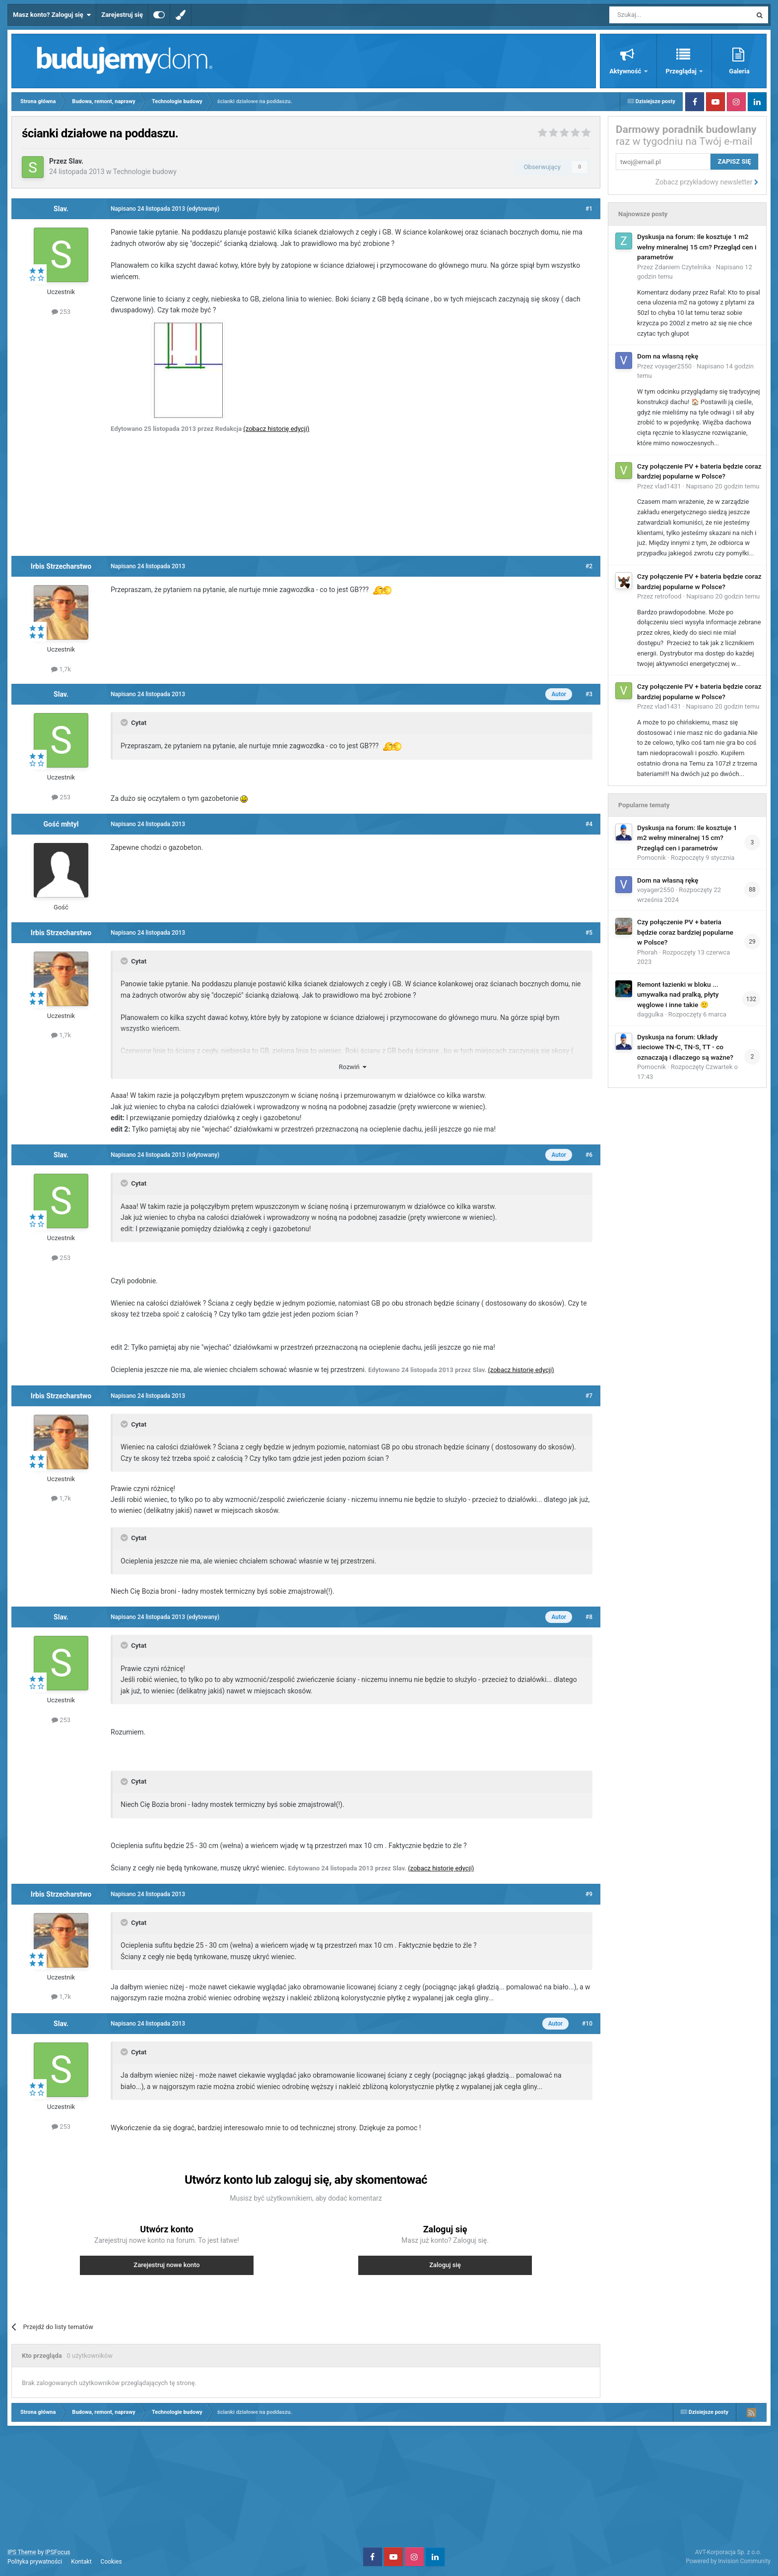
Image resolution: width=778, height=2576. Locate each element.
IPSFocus (57, 2552)
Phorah (647, 952)
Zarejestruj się (122, 14)
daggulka (650, 1014)
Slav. (75, 161)
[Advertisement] (306, 493)
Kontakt (81, 2561)
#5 (588, 932)
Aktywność (626, 71)
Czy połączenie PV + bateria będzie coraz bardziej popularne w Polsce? (685, 932)
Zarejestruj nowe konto (166, 2265)
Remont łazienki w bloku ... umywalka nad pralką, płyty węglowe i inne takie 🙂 (678, 994)
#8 (588, 1617)
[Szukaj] (657, 14)
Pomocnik (651, 857)
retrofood (668, 596)
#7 (588, 1395)
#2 (588, 566)
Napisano (722, 486)
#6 (588, 1154)
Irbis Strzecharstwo (61, 566)
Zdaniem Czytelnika (683, 267)
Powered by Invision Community (728, 2561)
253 (61, 311)
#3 (588, 694)
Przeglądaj (682, 71)
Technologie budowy (145, 172)
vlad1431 (668, 486)
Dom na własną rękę (667, 356)
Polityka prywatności (34, 2561)
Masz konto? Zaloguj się (52, 14)
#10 (587, 2023)
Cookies (111, 2561)
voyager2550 (673, 366)
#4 (588, 824)
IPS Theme (21, 2552)
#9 (588, 1894)
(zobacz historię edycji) (276, 428)
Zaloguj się (445, 2265)
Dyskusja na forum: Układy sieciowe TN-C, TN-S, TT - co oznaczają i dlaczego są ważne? (685, 1047)
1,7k (61, 669)
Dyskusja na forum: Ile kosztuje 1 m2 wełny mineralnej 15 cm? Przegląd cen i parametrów (696, 247)
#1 (588, 208)
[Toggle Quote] (125, 722)
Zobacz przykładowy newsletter (707, 182)
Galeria (739, 71)
